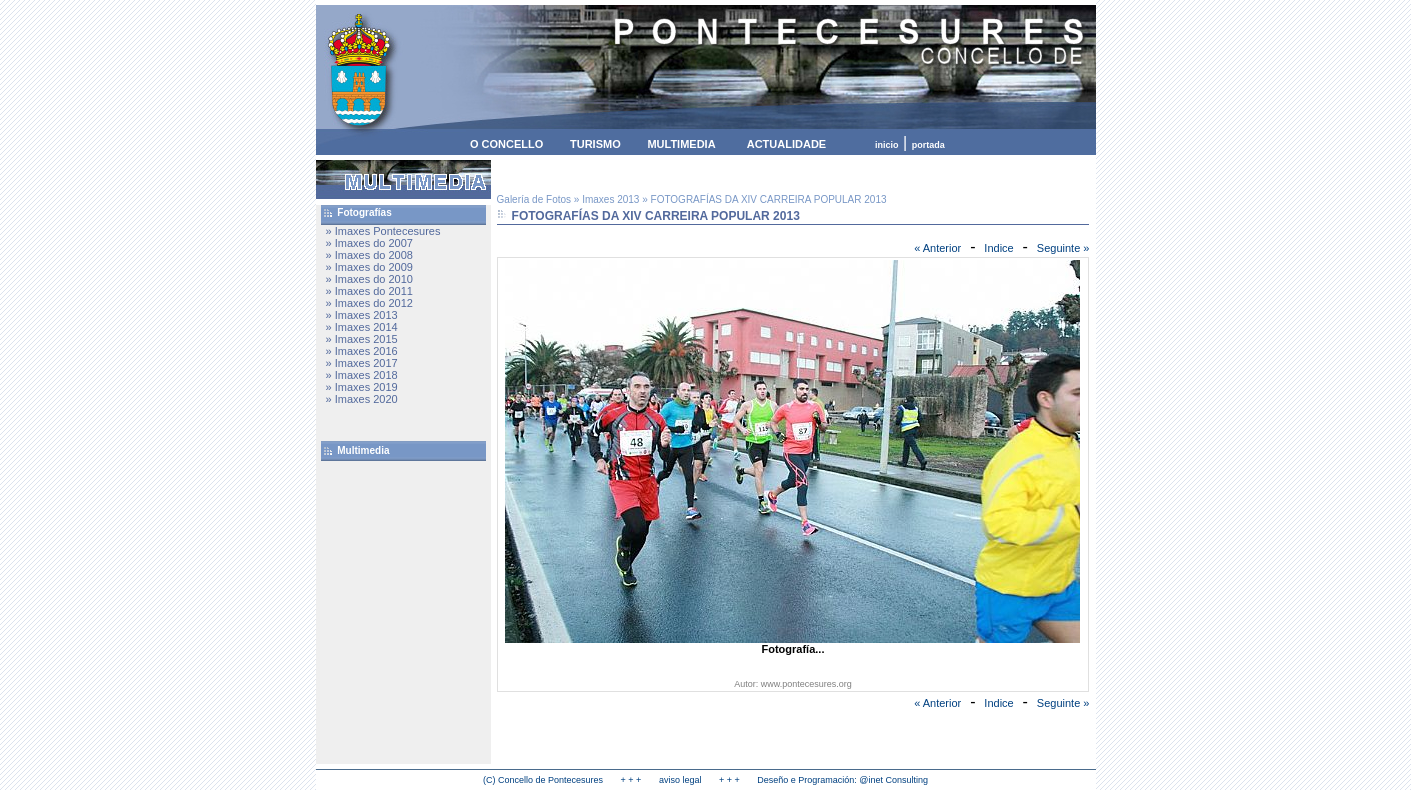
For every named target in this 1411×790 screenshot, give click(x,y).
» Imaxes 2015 (362, 339)
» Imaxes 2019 (362, 387)
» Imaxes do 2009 (369, 267)
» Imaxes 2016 (362, 351)
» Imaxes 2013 (362, 315)
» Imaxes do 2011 (369, 291)
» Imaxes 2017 (362, 363)
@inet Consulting (893, 780)
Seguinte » (1063, 248)
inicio (887, 145)
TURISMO (595, 144)
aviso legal (680, 780)
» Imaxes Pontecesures (383, 231)
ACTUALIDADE (786, 144)
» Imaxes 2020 (362, 399)
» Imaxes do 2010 (369, 279)
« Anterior (937, 248)
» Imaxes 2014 (362, 327)
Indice (998, 248)
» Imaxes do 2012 (369, 303)
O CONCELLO (506, 144)
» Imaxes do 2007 (369, 243)
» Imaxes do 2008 (369, 255)
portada (928, 145)
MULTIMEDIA (681, 144)
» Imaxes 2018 (362, 375)
